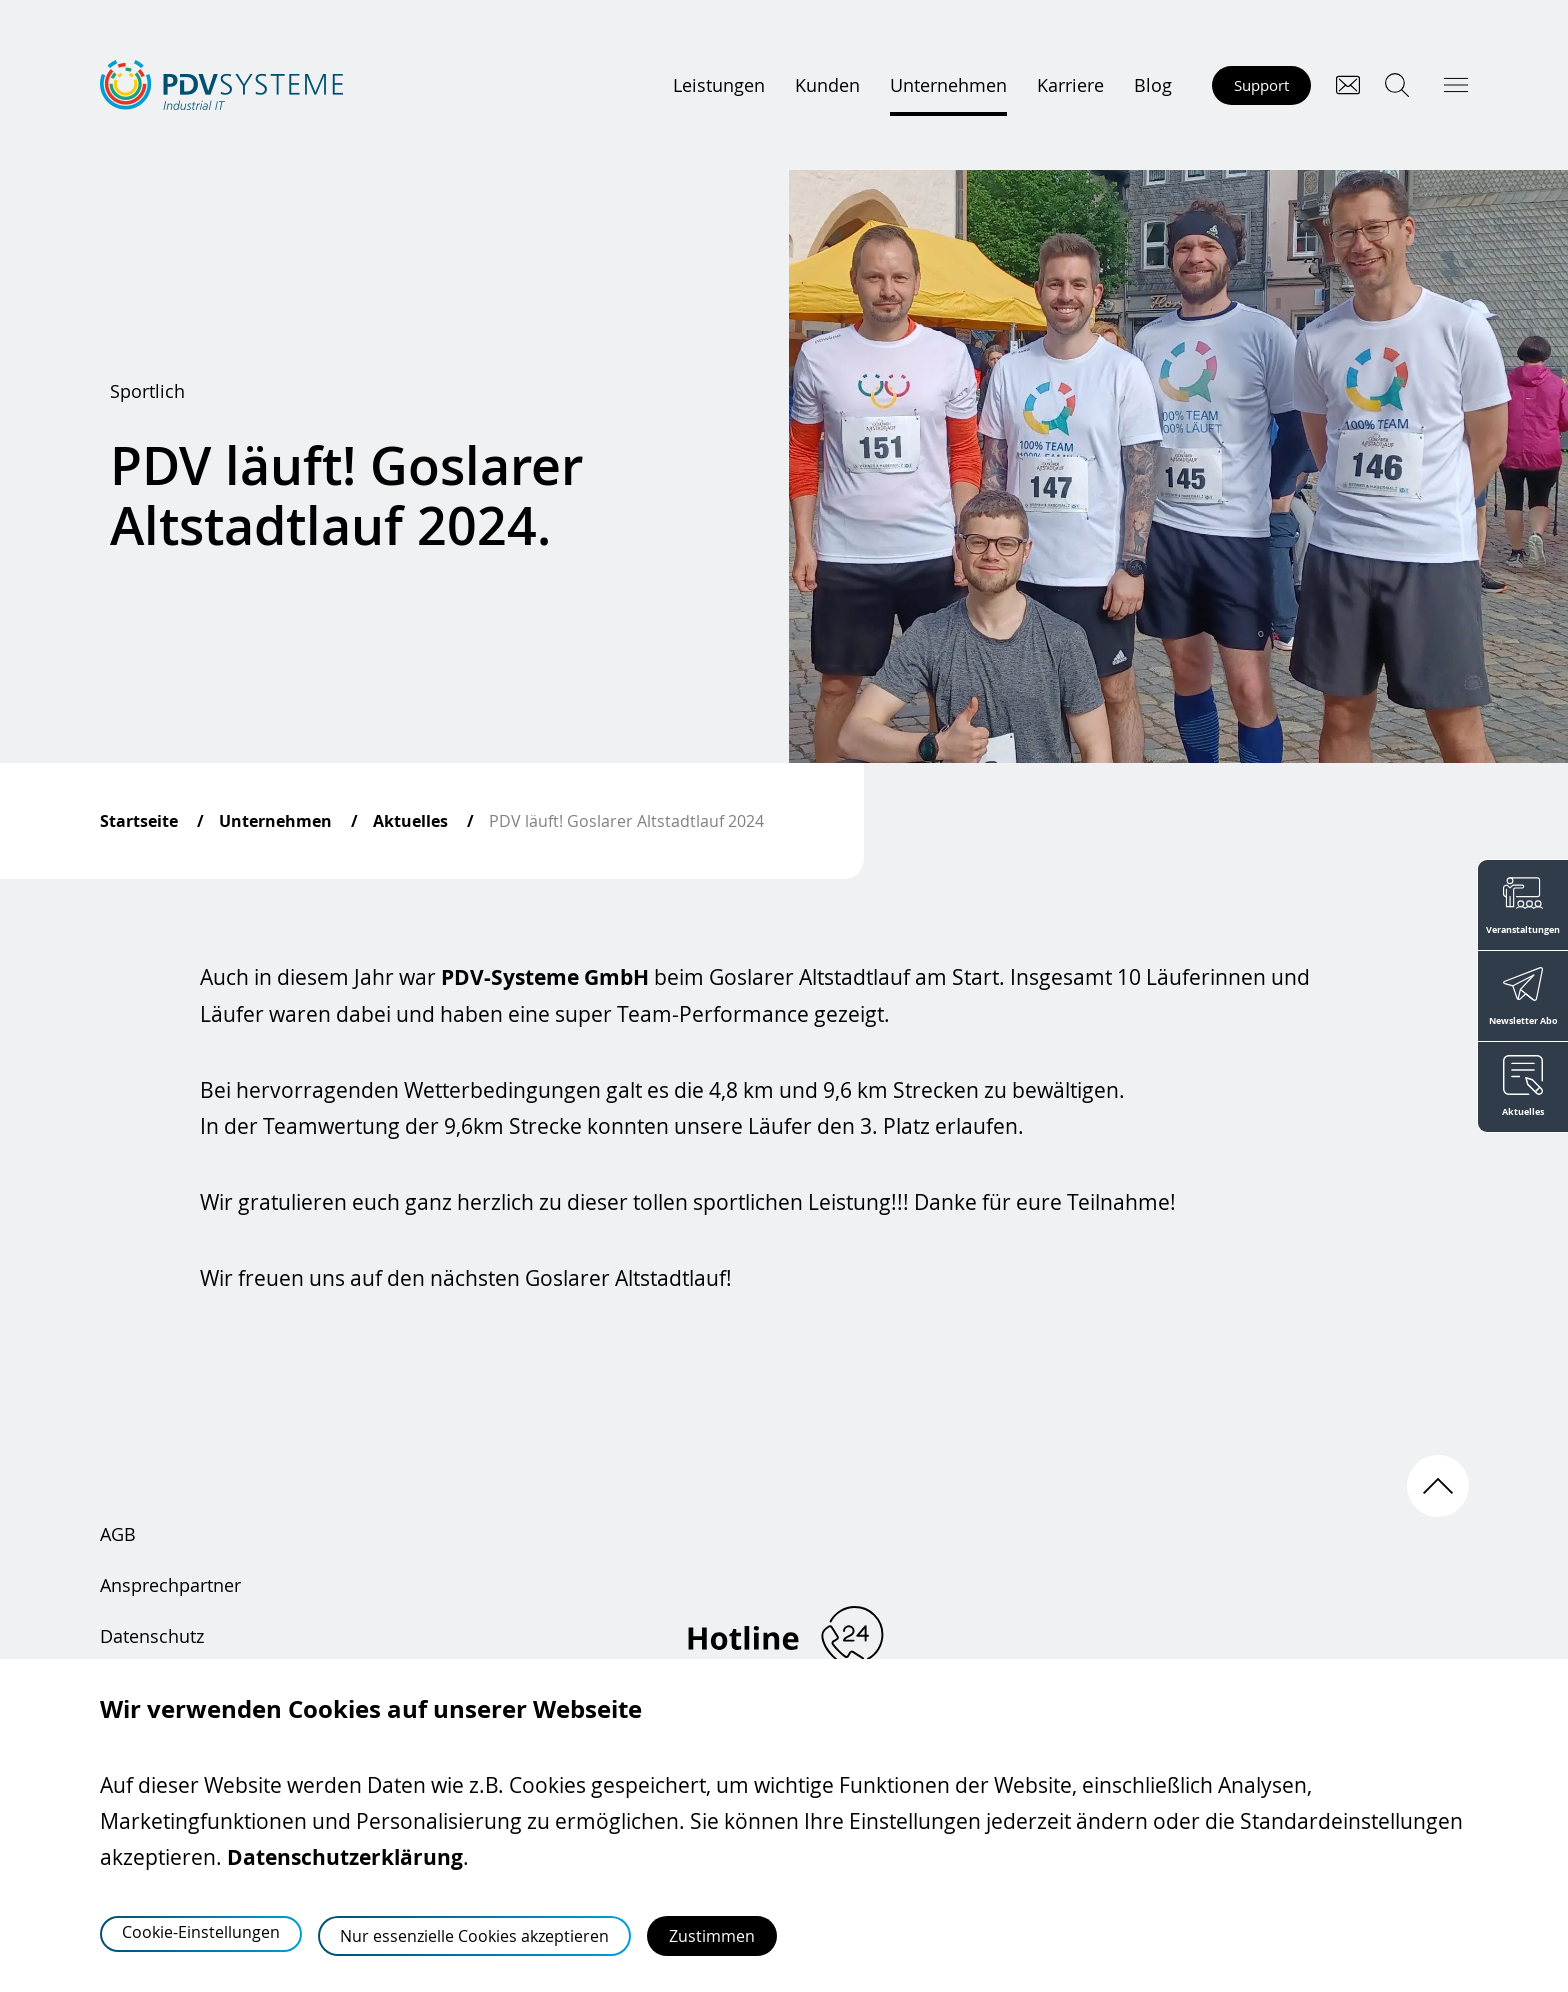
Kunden (827, 85)
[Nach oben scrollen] (1438, 1486)
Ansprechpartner (170, 1585)
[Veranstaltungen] (1522, 904)
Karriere (1070, 85)
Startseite (139, 821)
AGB (118, 1534)
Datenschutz (152, 1636)
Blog (1153, 85)
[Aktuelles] (1522, 1087)
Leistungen (719, 85)
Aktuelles (410, 821)
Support (1261, 85)
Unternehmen (948, 85)
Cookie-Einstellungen (201, 1932)
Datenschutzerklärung (345, 1857)
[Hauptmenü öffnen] (1456, 85)
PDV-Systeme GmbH (545, 977)
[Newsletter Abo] (1522, 996)
